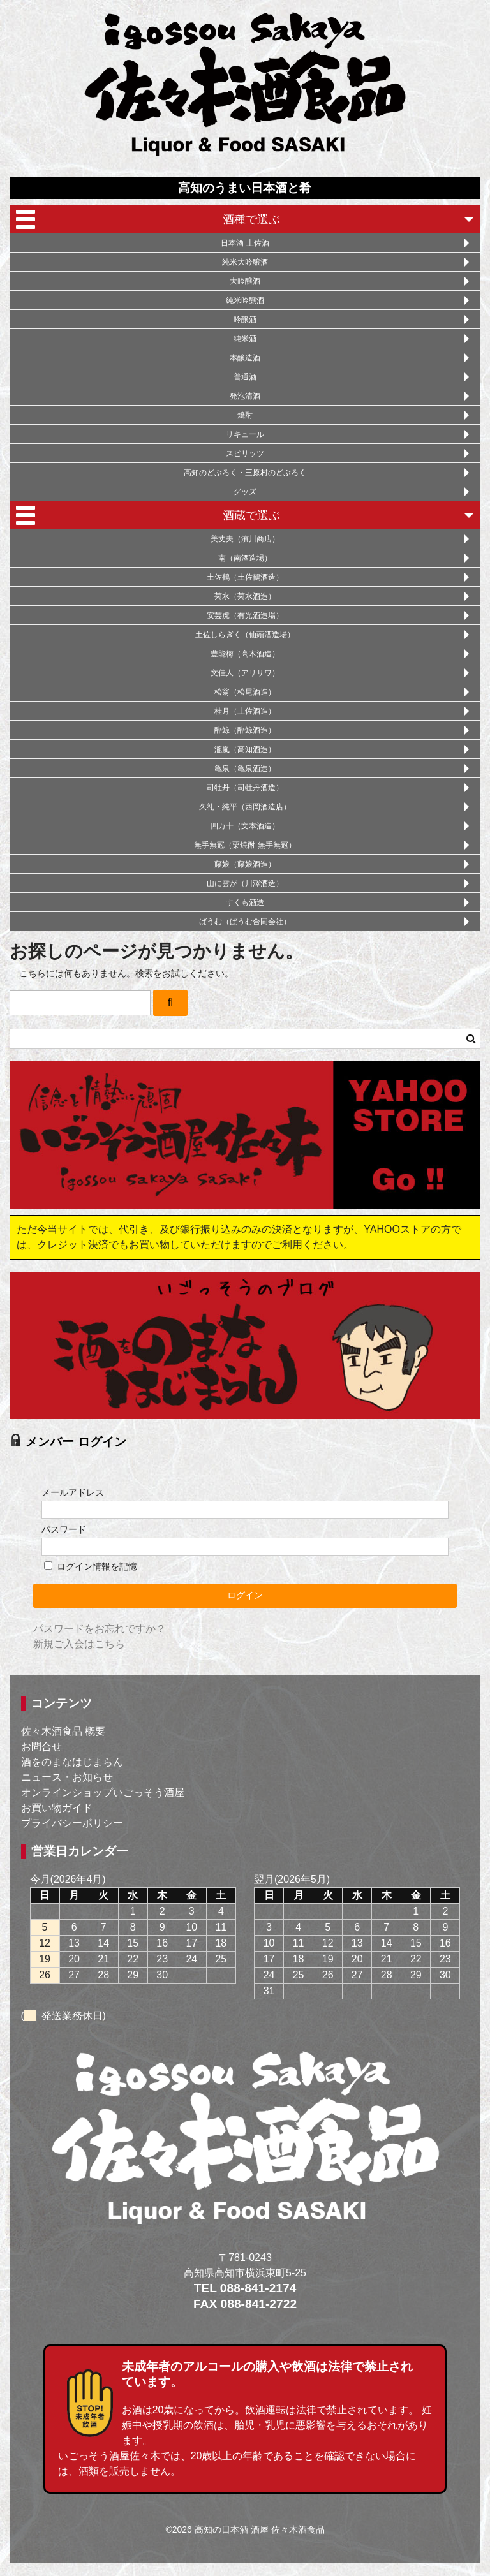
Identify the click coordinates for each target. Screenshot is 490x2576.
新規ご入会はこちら (79, 1643)
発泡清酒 (245, 396)
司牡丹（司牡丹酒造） (245, 787)
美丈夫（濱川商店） (245, 538)
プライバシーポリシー (72, 1823)
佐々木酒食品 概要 (63, 1731)
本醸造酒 (245, 357)
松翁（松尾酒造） (245, 692)
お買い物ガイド (57, 1807)
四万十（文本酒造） (245, 825)
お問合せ (41, 1746)
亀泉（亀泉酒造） (245, 768)
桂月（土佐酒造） (245, 711)
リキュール (245, 434)
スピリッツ (245, 453)
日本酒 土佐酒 (245, 243)
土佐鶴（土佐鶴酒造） (245, 577)
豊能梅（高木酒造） (245, 653)
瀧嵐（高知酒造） (245, 749)
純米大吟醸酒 (245, 262)
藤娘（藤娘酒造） (245, 864)
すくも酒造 (245, 902)
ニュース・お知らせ (67, 1777)
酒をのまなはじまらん (72, 1761)
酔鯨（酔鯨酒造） (245, 730)
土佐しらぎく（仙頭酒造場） (245, 634)
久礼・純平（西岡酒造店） (245, 806)
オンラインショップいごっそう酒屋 (102, 1792)
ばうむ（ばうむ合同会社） (245, 921)
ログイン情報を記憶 (90, 1566)
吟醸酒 (245, 319)
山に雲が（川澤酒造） (245, 883)
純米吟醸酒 (245, 300)
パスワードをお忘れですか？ (99, 1628)
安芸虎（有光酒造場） (245, 615)
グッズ (245, 491)
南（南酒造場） (245, 558)
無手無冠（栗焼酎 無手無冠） (244, 845)
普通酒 (245, 376)
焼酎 (245, 415)
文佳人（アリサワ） (245, 672)
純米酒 (245, 338)
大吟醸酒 (245, 281)
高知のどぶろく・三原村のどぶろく (245, 472)
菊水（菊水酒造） (245, 596)
